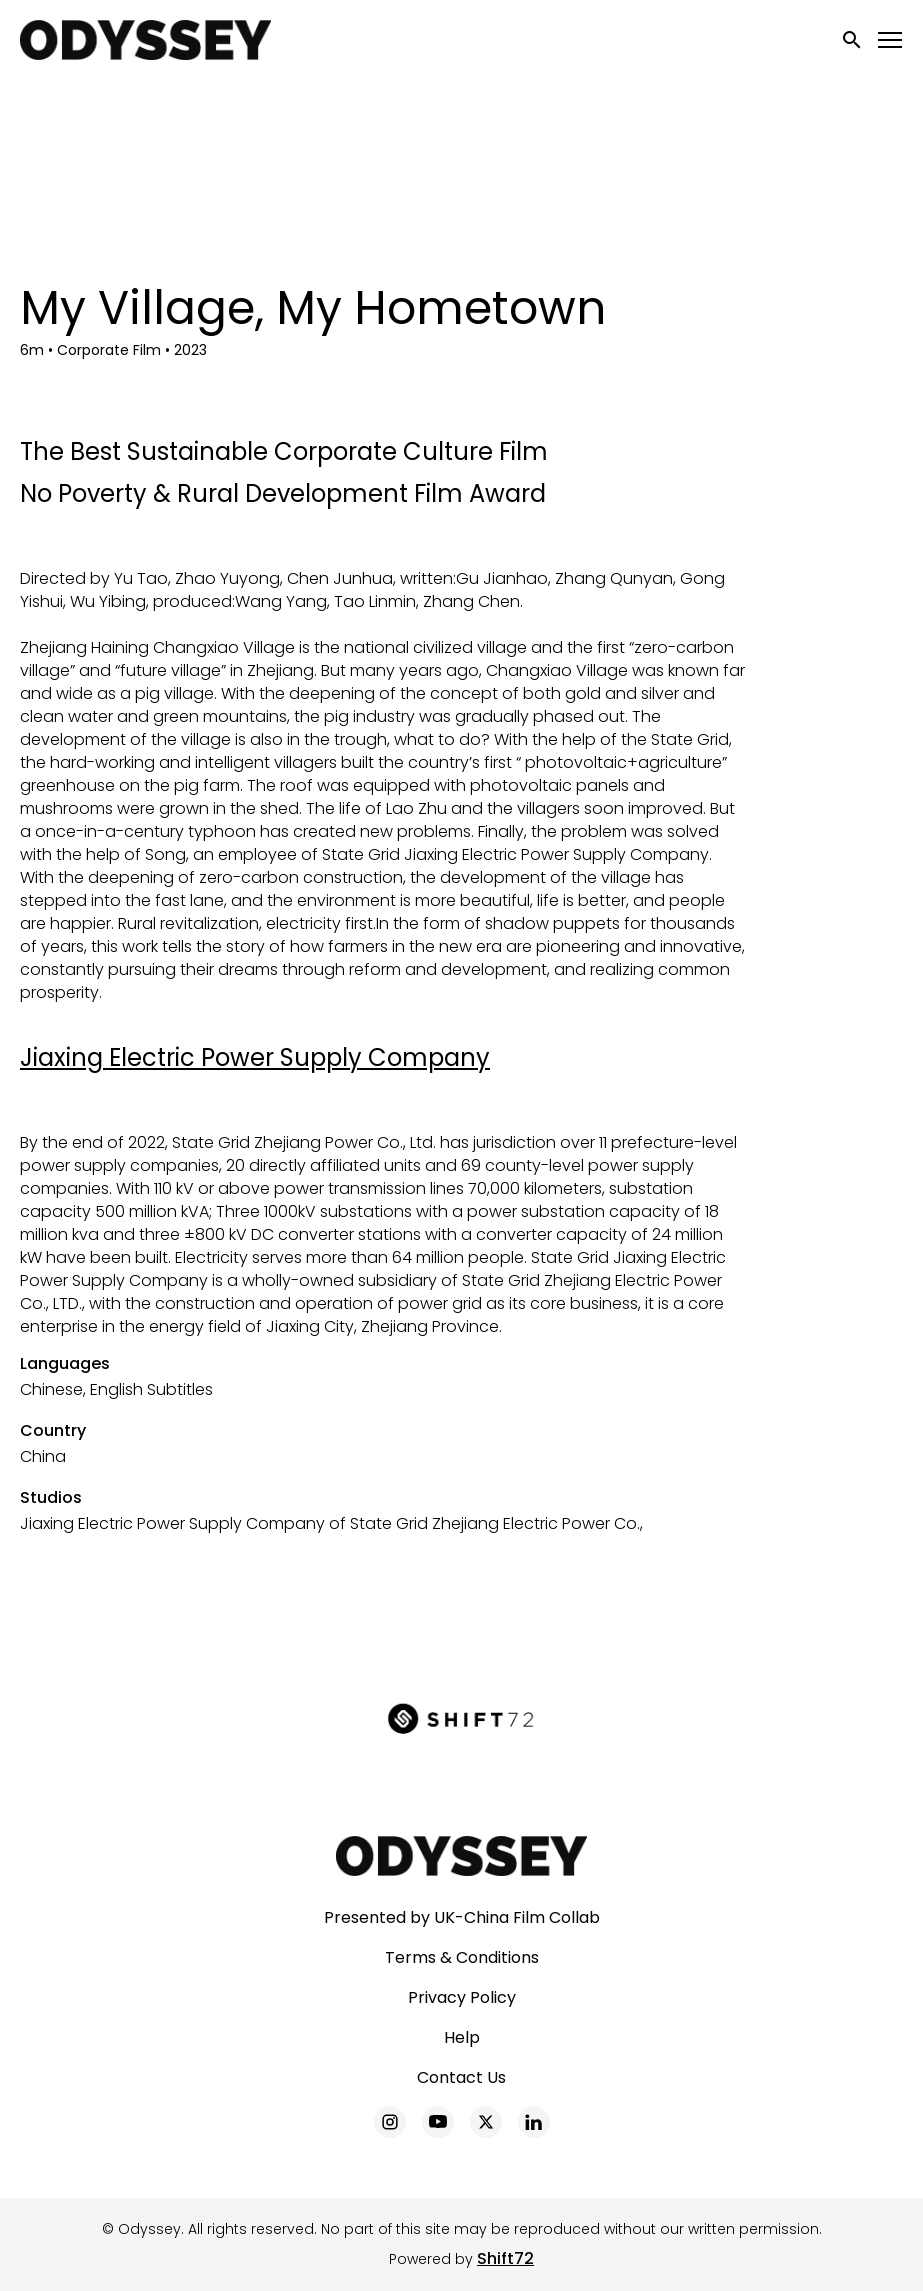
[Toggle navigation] (891, 40)
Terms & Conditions (462, 1957)
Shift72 (505, 2258)
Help (462, 2037)
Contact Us (461, 2077)
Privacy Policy (462, 1997)
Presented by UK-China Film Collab (462, 1917)
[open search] (853, 39)
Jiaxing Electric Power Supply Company (255, 1057)
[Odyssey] (461, 1856)
